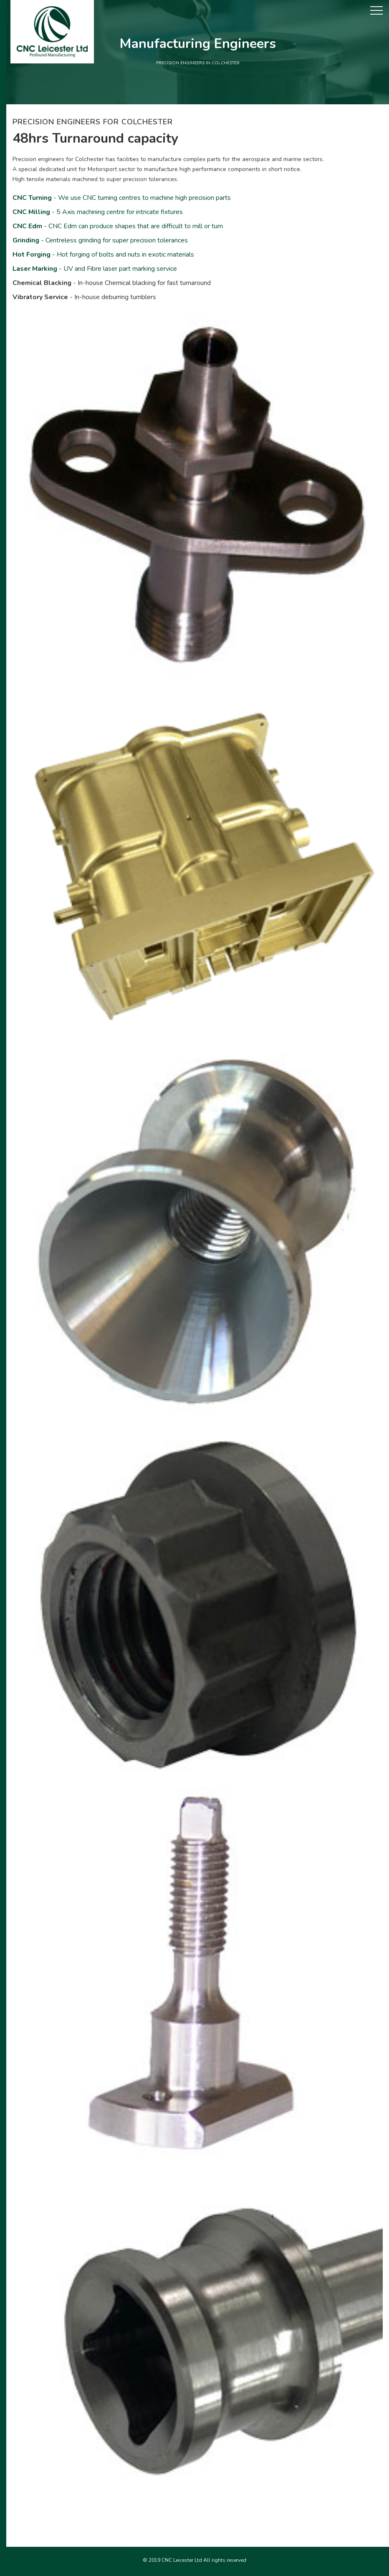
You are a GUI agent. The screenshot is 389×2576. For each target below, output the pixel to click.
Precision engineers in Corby (194, 2570)
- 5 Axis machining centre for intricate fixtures (98, 212)
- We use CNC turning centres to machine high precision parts (122, 197)
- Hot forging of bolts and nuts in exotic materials (103, 254)
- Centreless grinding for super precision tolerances (100, 240)
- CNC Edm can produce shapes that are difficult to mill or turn (118, 226)
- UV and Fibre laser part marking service (95, 268)
